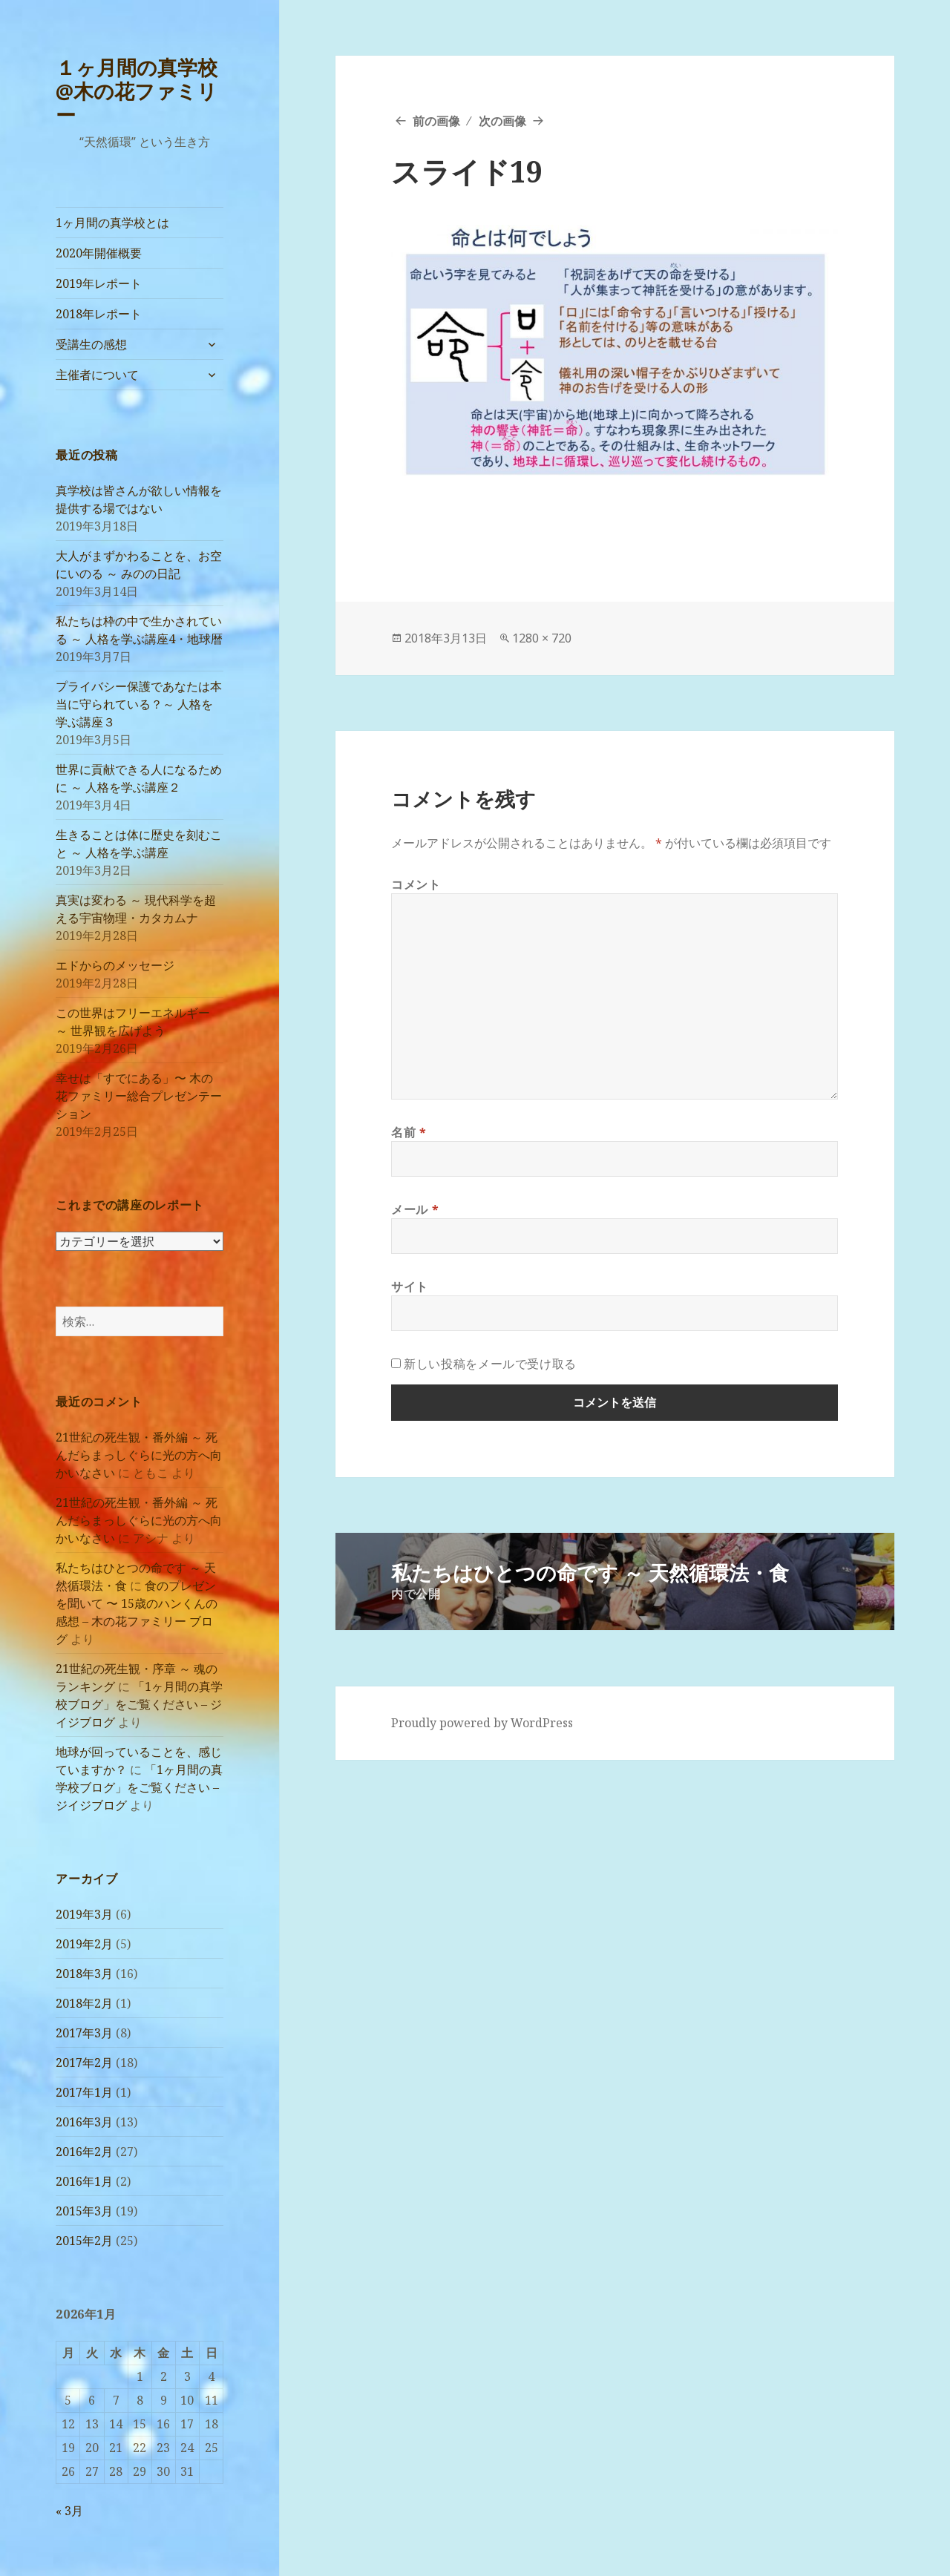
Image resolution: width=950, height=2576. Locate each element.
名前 (409, 1132)
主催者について (97, 375)
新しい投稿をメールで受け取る (490, 1364)
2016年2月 (84, 2151)
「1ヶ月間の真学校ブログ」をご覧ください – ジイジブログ (139, 1704)
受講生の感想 (91, 344)
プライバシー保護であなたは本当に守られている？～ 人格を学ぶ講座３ (139, 704)
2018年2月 (84, 2003)
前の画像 (436, 121)
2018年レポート (99, 314)
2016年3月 (84, 2122)
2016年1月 (84, 2181)
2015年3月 (84, 2211)
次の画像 (502, 121)
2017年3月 (84, 2033)
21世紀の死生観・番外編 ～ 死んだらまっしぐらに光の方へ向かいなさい (139, 1455)
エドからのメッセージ (115, 965)
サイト (409, 1286)
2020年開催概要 (99, 253)
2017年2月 (84, 2062)
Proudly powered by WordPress (482, 1723)
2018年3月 (84, 1973)
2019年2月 (84, 1944)
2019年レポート (99, 283)
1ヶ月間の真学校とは (112, 222)
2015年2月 (84, 2240)
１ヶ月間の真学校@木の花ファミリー (136, 90)
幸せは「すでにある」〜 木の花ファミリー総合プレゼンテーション (139, 1096)
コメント (416, 884)
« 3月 (69, 2511)
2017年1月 (84, 2092)
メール (415, 1209)
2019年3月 (84, 1914)
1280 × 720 (541, 638)
